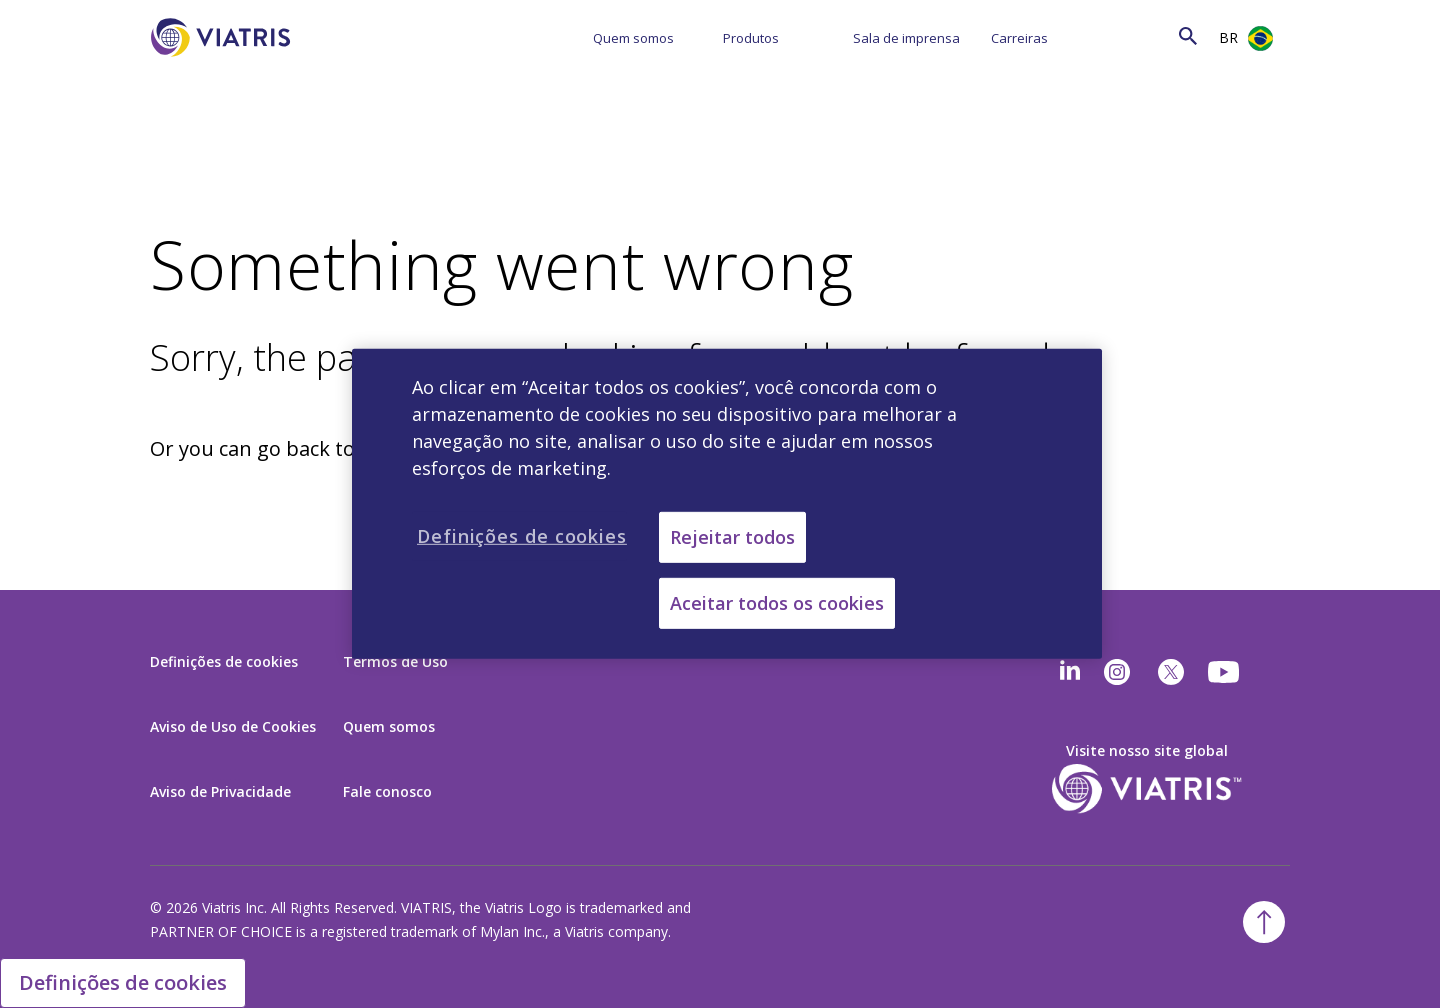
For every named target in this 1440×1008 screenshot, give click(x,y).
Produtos (751, 38)
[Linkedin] (1070, 672)
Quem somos (633, 38)
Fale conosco (387, 791)
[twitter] (1171, 672)
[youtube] (1225, 672)
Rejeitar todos (732, 537)
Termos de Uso (395, 661)
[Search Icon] (1188, 35)
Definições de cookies (224, 661)
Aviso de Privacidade (220, 791)
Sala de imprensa (906, 38)
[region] (727, 504)
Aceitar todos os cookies (777, 603)
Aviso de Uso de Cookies (233, 726)
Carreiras (1019, 38)
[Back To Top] (1264, 922)
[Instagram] (1117, 672)
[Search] (1149, 35)
